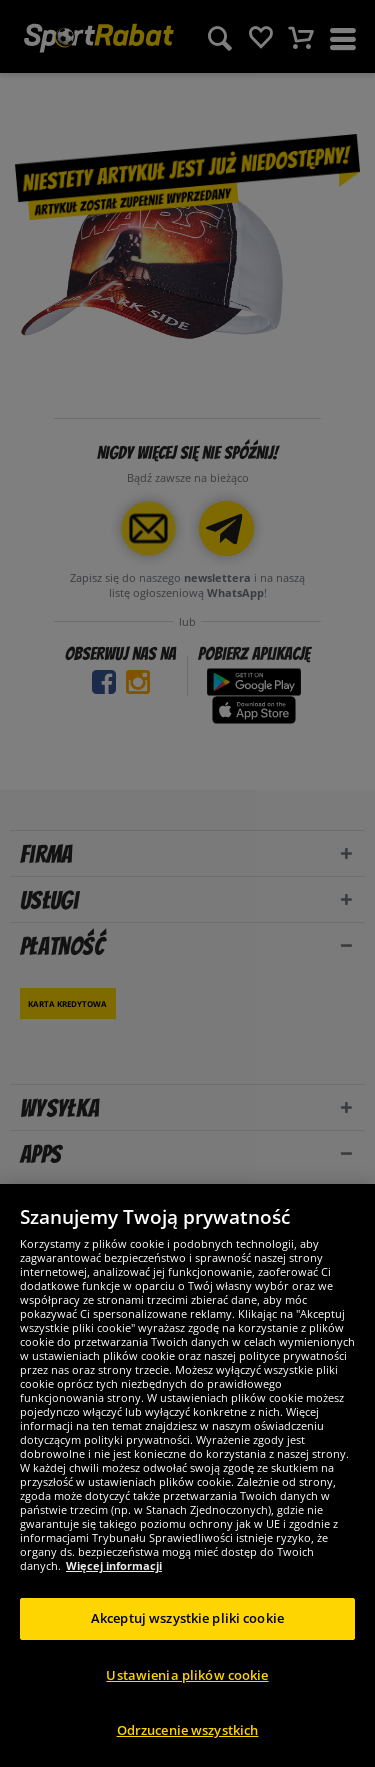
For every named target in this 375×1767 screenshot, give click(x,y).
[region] (187, 1475)
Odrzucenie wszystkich (188, 1730)
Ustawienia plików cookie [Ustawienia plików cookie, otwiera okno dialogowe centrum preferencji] (187, 1675)
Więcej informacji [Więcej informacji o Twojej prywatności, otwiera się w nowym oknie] (114, 1565)
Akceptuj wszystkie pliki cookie (187, 1618)
